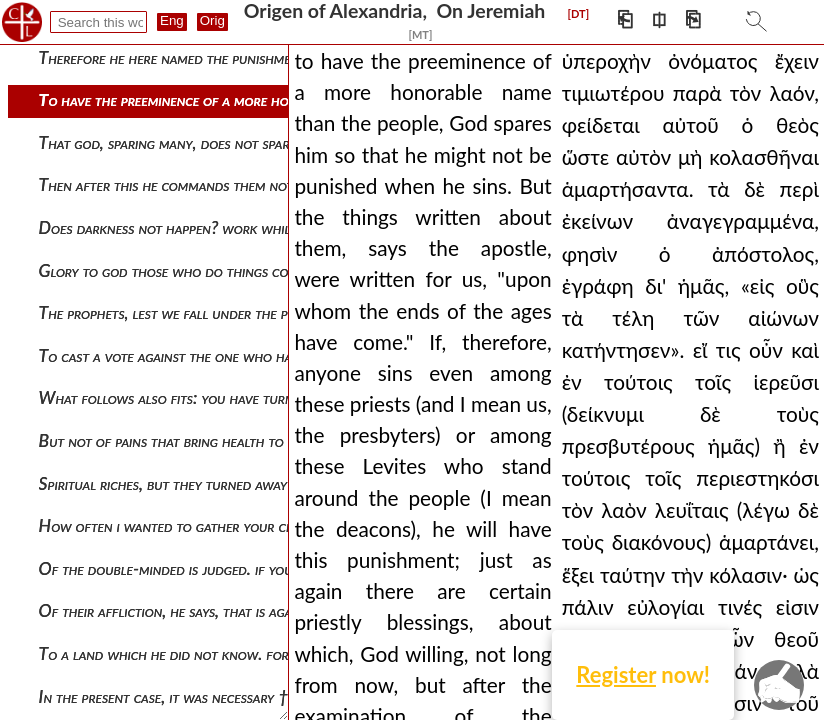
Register (616, 674)
